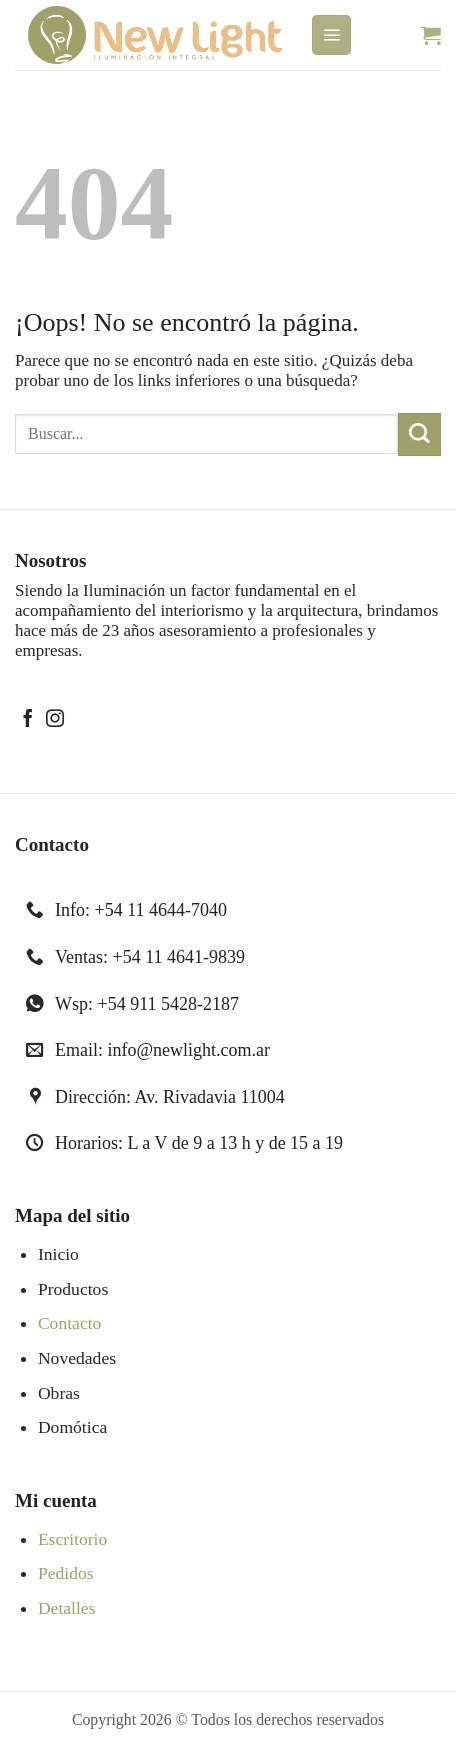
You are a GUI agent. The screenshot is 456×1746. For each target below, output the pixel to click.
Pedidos (66, 1573)
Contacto (70, 1323)
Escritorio (72, 1539)
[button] (332, 35)
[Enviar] (419, 434)
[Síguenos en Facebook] (28, 720)
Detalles (67, 1608)
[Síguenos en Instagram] (55, 720)
